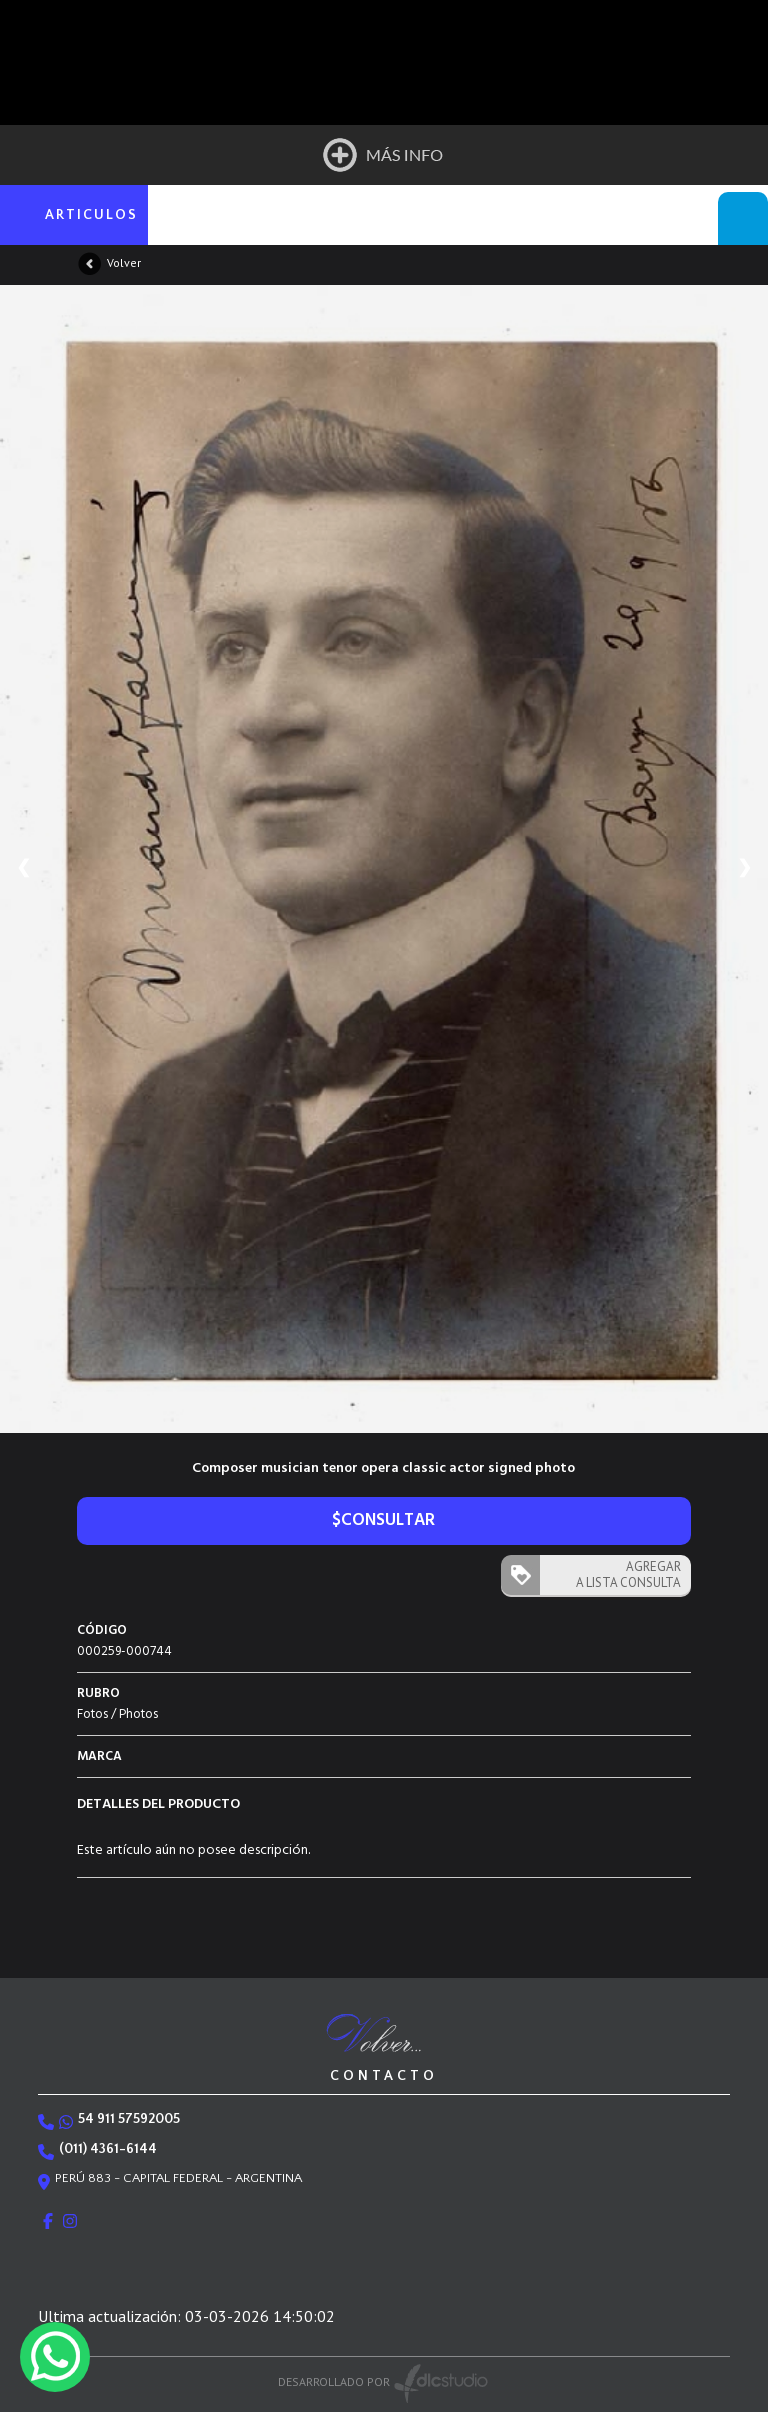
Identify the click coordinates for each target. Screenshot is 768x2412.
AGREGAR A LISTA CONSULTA (628, 1574)
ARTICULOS (91, 215)
